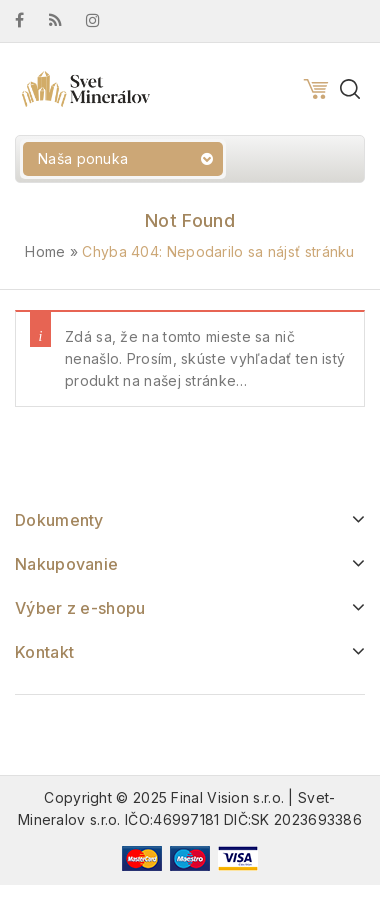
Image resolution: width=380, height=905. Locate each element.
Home (45, 251)
